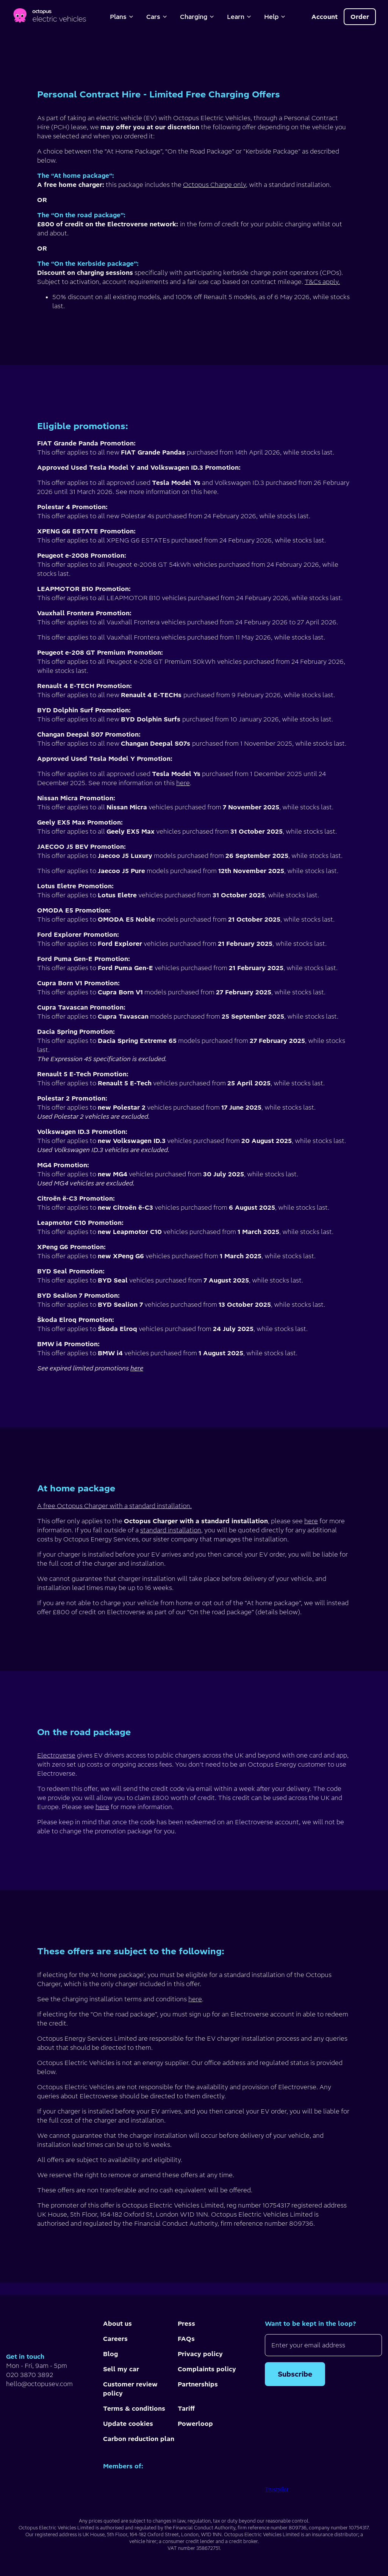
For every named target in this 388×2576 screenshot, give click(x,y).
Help (275, 16)
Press (186, 2323)
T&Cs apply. (322, 281)
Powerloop (195, 2423)
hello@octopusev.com (39, 2384)
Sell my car (121, 2369)
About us (117, 2323)
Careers (115, 2338)
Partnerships (198, 2384)
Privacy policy (200, 2354)
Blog (110, 2354)
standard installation (170, 1530)
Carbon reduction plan (138, 2439)
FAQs (186, 2338)
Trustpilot (277, 2489)
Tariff (186, 2408)
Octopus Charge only (214, 184)
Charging (197, 16)
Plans (122, 16)
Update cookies (128, 2423)
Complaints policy (207, 2369)
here (183, 783)
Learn (239, 16)
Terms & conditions (134, 2408)
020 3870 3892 (29, 2374)
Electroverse (56, 1755)
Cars (157, 16)
